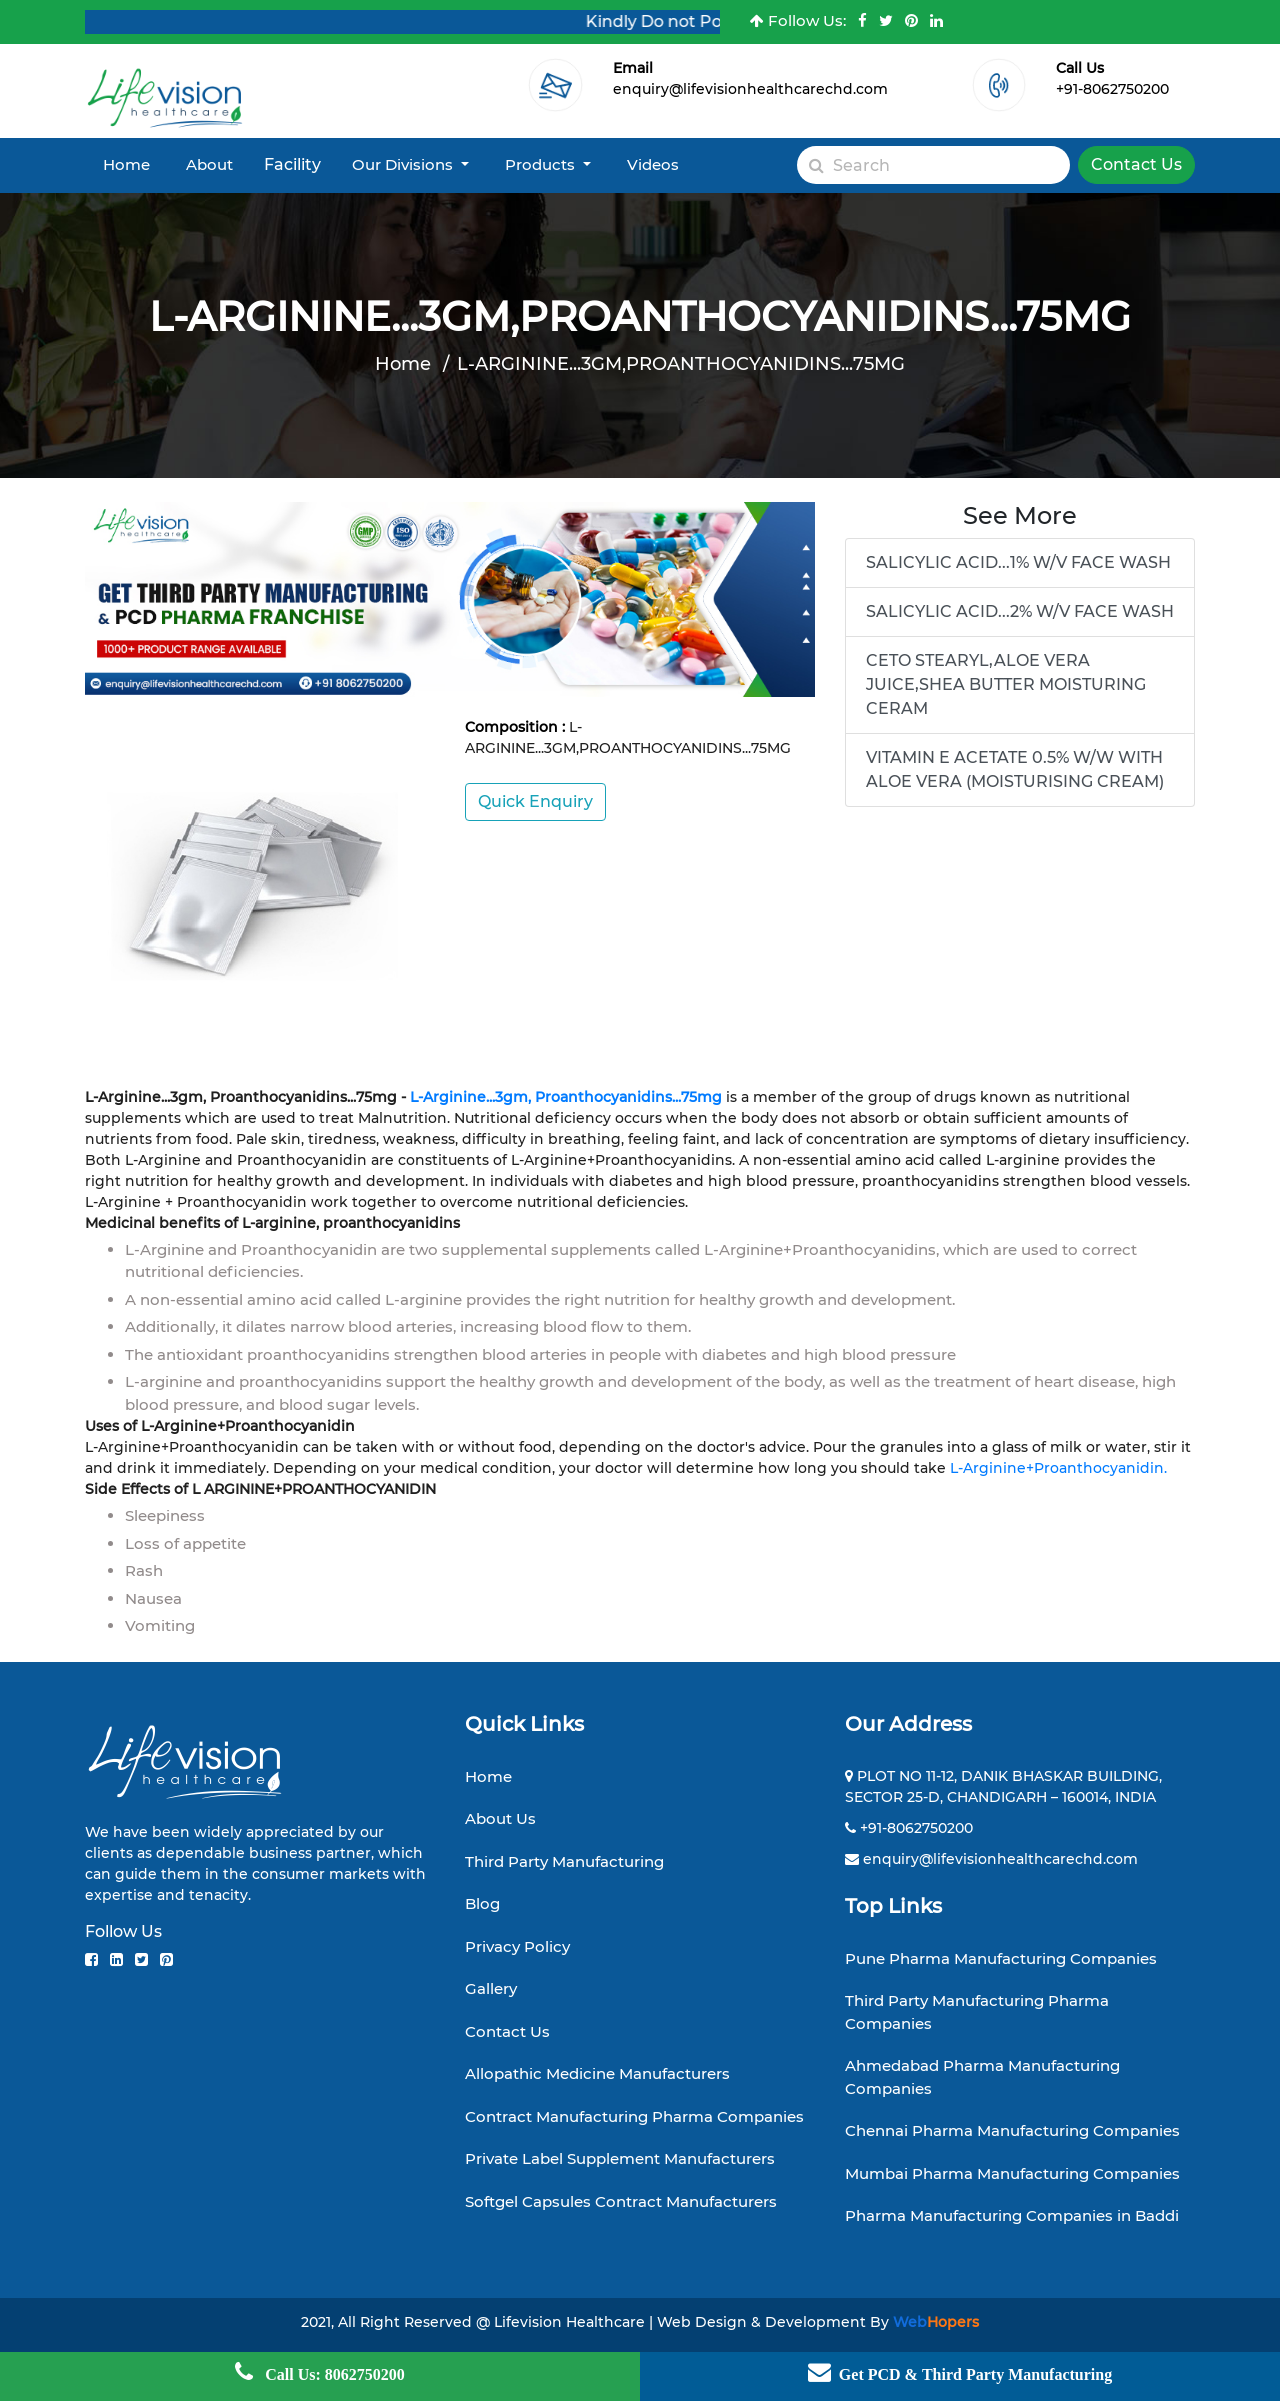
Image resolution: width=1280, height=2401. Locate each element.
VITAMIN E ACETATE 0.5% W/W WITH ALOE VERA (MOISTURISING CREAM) (1015, 769)
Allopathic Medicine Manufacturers (597, 2073)
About (209, 164)
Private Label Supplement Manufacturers (620, 2158)
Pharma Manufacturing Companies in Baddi (1012, 2215)
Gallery (491, 1988)
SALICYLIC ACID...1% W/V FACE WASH (1018, 562)
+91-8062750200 (1112, 89)
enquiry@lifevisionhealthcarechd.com (750, 89)
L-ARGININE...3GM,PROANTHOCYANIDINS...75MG (681, 364)
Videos (653, 164)
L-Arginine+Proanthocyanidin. (1056, 1468)
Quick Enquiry (535, 801)
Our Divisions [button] (404, 164)
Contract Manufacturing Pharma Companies (634, 2116)
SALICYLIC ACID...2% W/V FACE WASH (1020, 611)
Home (126, 164)
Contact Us (1136, 164)
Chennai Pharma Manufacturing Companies (1012, 2130)
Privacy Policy (517, 1946)
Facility (292, 164)
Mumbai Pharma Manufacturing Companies (1012, 2173)
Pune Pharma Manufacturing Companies (1001, 1958)
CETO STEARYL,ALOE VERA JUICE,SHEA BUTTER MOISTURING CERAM (1006, 684)
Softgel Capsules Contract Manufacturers (621, 2201)
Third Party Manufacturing (564, 1861)
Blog (482, 1903)
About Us (500, 1818)
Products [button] (542, 164)
